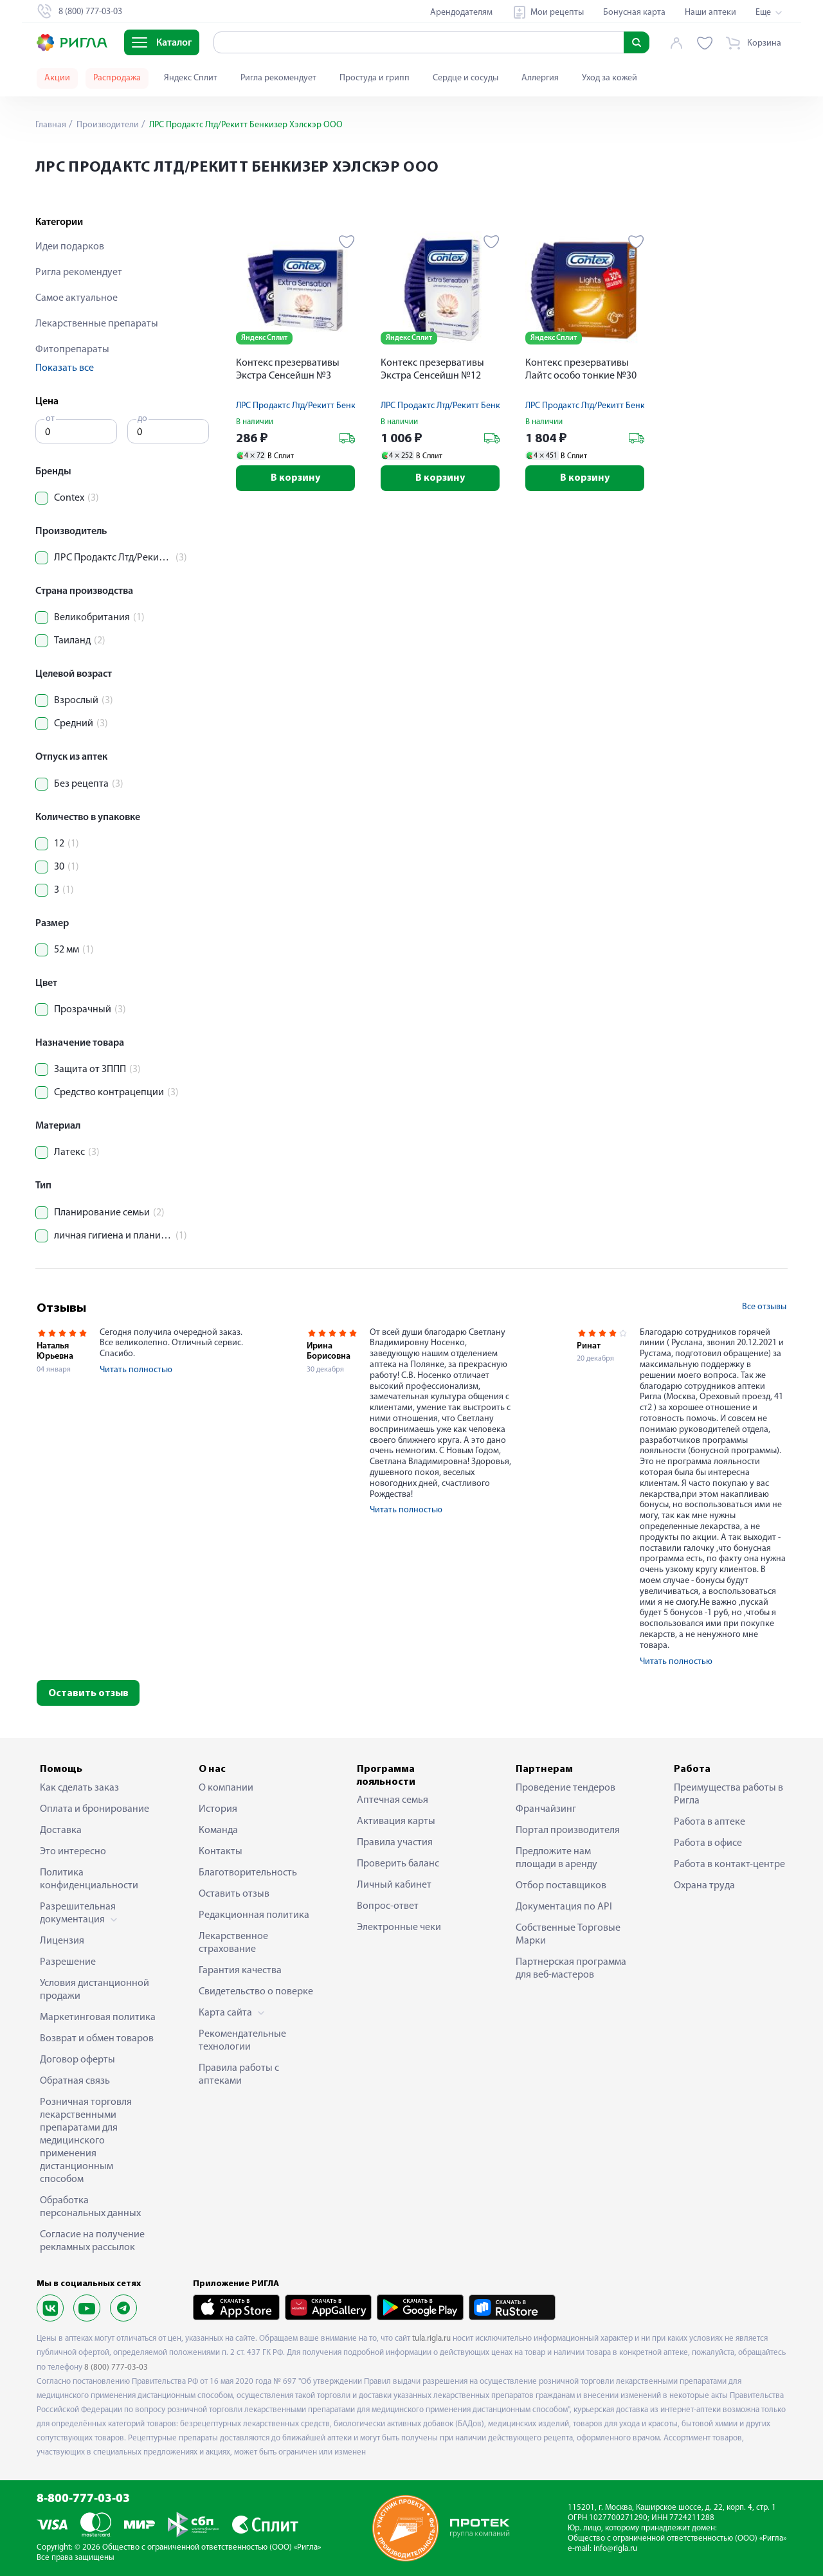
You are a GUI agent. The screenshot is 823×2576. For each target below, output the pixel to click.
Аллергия (540, 78)
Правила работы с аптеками (239, 2074)
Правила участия (395, 1843)
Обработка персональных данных (90, 2207)
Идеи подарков (69, 247)
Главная (50, 125)
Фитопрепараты (72, 349)
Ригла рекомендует (278, 78)
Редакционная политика (254, 1915)
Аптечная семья (392, 1800)
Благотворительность (248, 1873)
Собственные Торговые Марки (568, 1934)
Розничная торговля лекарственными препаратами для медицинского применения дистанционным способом (86, 2141)
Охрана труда (704, 1886)
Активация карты (396, 1821)
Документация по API (564, 1907)
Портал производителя (568, 1830)
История (218, 1809)
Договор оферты (77, 2060)
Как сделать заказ (79, 1788)
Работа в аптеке (709, 1822)
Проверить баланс (398, 1864)
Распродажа (117, 78)
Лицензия (62, 1941)
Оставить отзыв (88, 1693)
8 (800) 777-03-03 (116, 2367)
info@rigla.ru (615, 2549)
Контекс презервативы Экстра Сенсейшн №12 (432, 369)
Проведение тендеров (565, 1788)
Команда (218, 1830)
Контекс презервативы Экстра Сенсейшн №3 (287, 369)
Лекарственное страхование (233, 1942)
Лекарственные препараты (96, 324)
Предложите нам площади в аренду (556, 1858)
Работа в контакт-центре (729, 1864)
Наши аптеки (710, 12)
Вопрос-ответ (388, 1906)
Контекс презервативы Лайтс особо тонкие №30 (581, 369)
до (142, 419)
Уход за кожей (609, 78)
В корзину (295, 478)
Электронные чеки (399, 1927)
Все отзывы (764, 1307)
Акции (57, 78)
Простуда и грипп (374, 78)
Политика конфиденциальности (89, 1879)
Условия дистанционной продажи (94, 1989)
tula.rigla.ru (431, 2338)
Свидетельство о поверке (256, 1992)
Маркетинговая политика (98, 2017)
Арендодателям (461, 12)
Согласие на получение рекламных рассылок (92, 2241)
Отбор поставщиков (561, 1886)
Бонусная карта (634, 12)
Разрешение (68, 1962)
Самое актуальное (76, 298)
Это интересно (73, 1852)
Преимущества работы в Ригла (728, 1794)
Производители (107, 125)
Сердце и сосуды (465, 78)
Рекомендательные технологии (242, 2040)
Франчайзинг (546, 1809)
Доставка (61, 1830)
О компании (226, 1788)
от (50, 419)
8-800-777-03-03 (83, 2499)
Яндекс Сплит (190, 78)
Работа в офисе (708, 1843)
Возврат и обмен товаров (97, 2039)
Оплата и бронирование (94, 1809)
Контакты (220, 1852)
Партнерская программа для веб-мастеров (571, 1968)
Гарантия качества (240, 1970)
